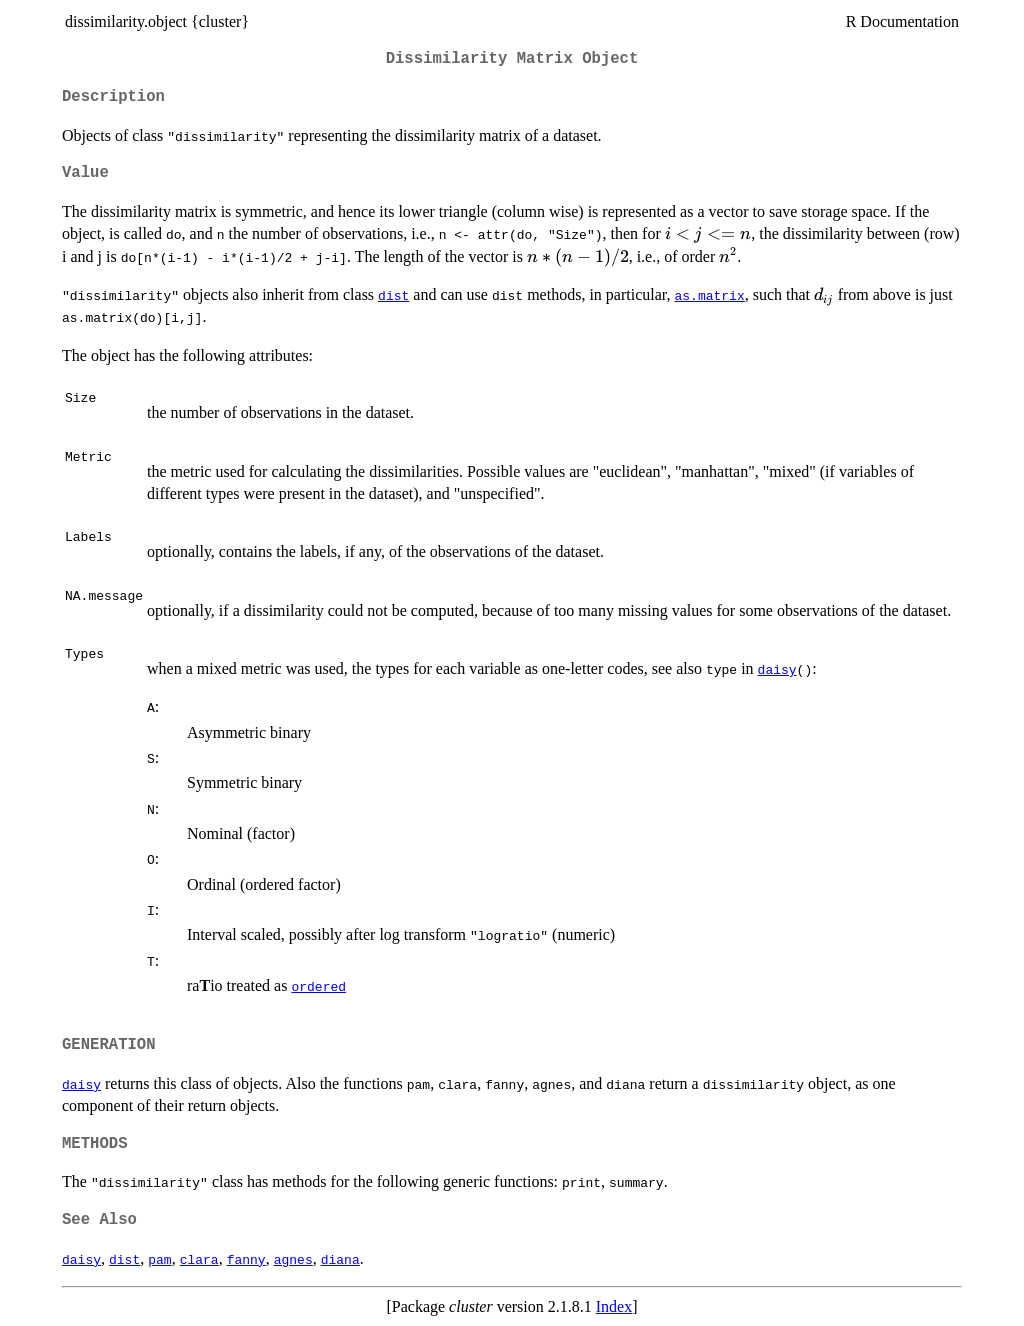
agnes (293, 1259)
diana (340, 1259)
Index (614, 1306)
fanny (246, 1259)
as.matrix (709, 295)
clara (199, 1259)
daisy (777, 669)
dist (393, 295)
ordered (318, 986)
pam (159, 1259)
